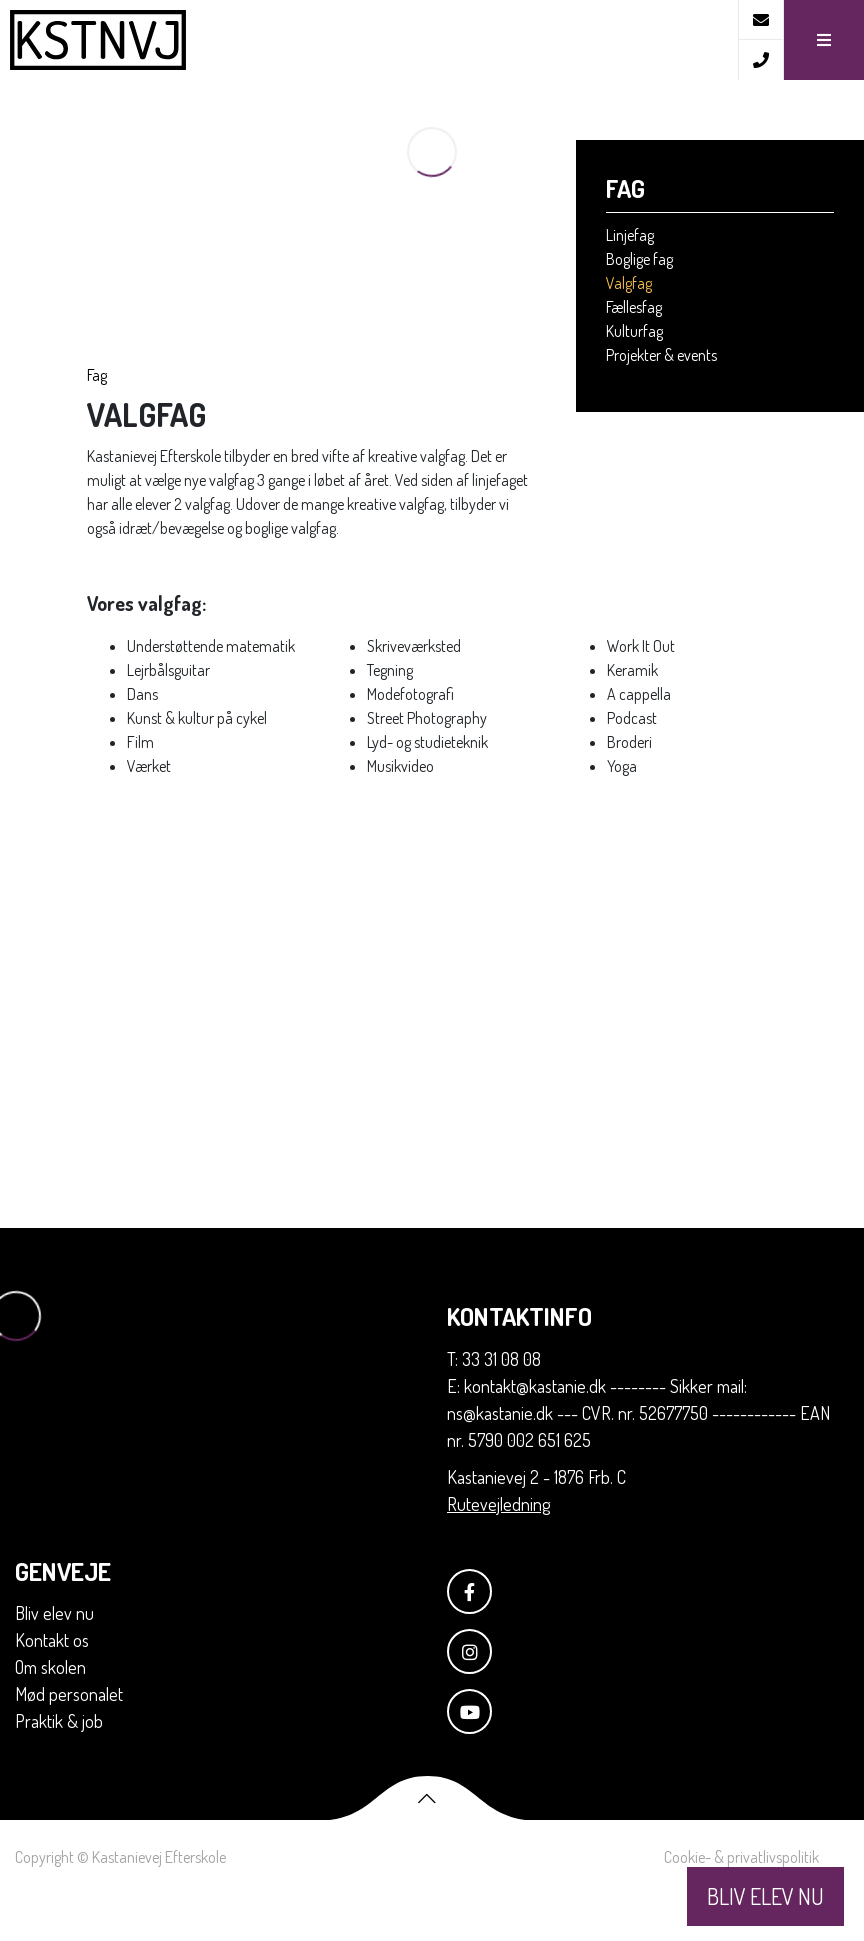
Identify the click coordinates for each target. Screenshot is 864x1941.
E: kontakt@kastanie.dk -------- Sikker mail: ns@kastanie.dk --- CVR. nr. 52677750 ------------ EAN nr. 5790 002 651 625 (638, 1460)
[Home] (369, 40)
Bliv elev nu (54, 1660)
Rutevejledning (498, 1551)
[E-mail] (760, 20)
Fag (97, 422)
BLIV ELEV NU (765, 1896)
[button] (823, 40)
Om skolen (50, 1714)
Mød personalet (69, 1741)
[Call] (760, 60)
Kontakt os (52, 1687)
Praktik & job (59, 1768)
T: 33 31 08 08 (494, 1406)
